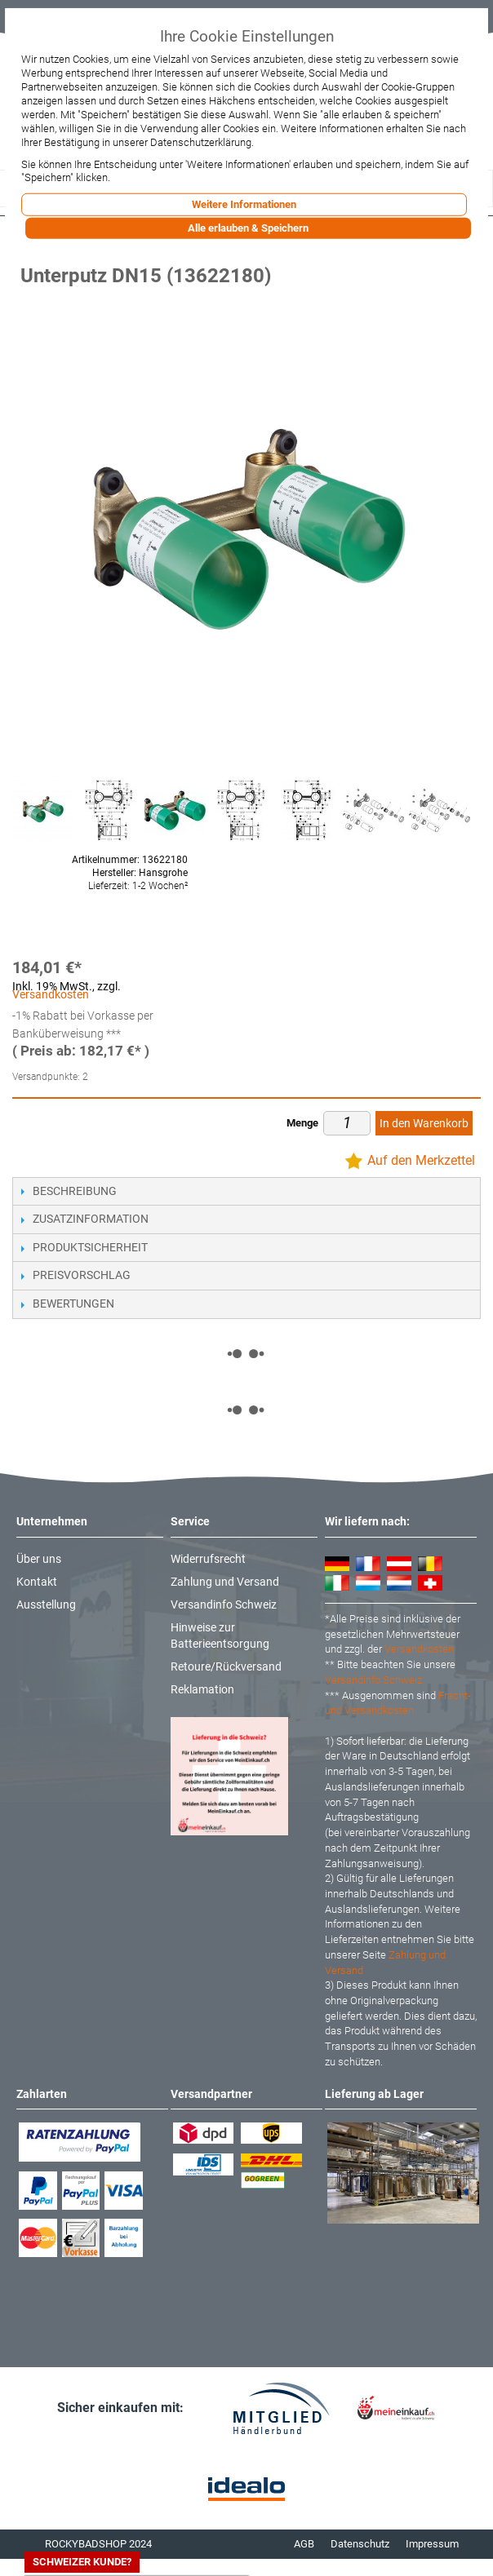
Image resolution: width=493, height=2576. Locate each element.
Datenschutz (360, 2544)
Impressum (432, 2544)
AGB (304, 2544)
